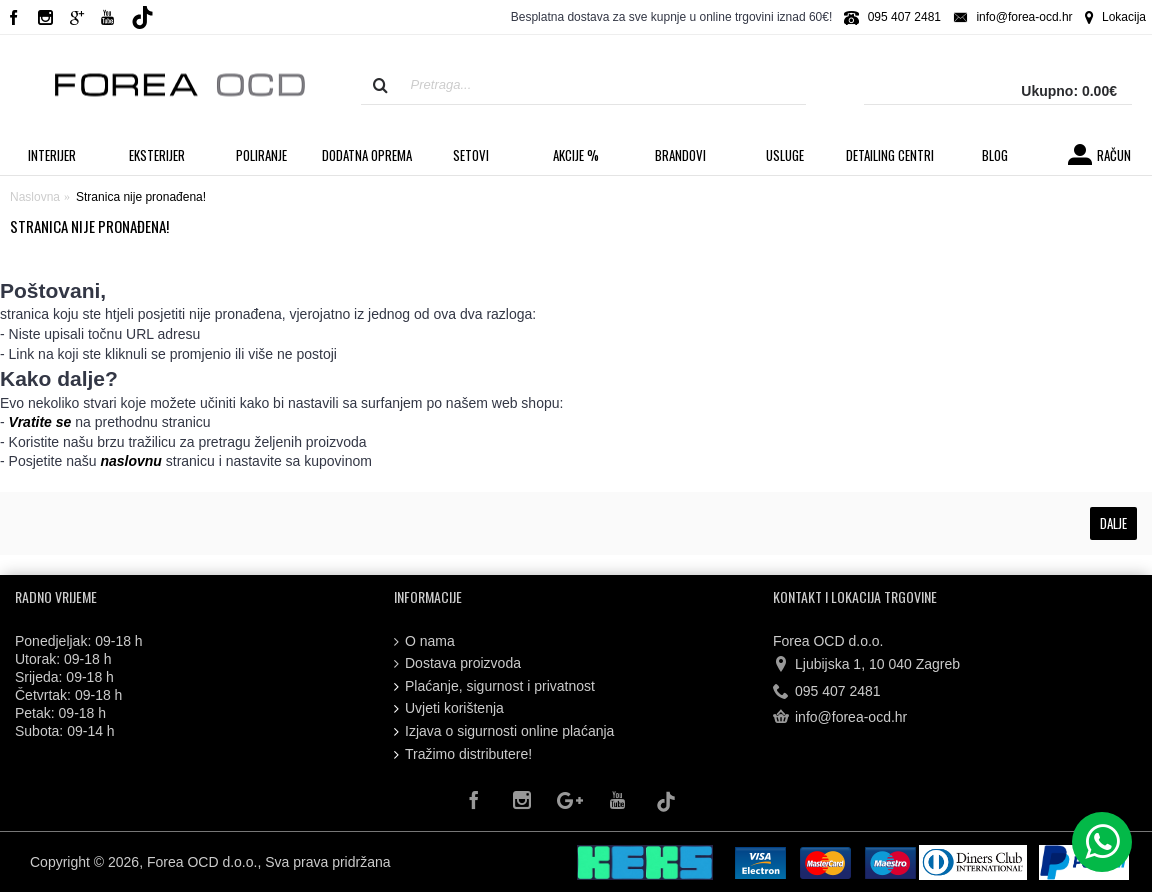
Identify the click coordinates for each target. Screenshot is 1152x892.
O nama (424, 641)
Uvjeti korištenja (449, 708)
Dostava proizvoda (457, 663)
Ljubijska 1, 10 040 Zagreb (866, 665)
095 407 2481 (827, 691)
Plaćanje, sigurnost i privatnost (494, 686)
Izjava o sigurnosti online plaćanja (504, 731)
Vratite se (40, 422)
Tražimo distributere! (463, 754)
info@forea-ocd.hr (840, 718)
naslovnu (130, 461)
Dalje (1113, 523)
